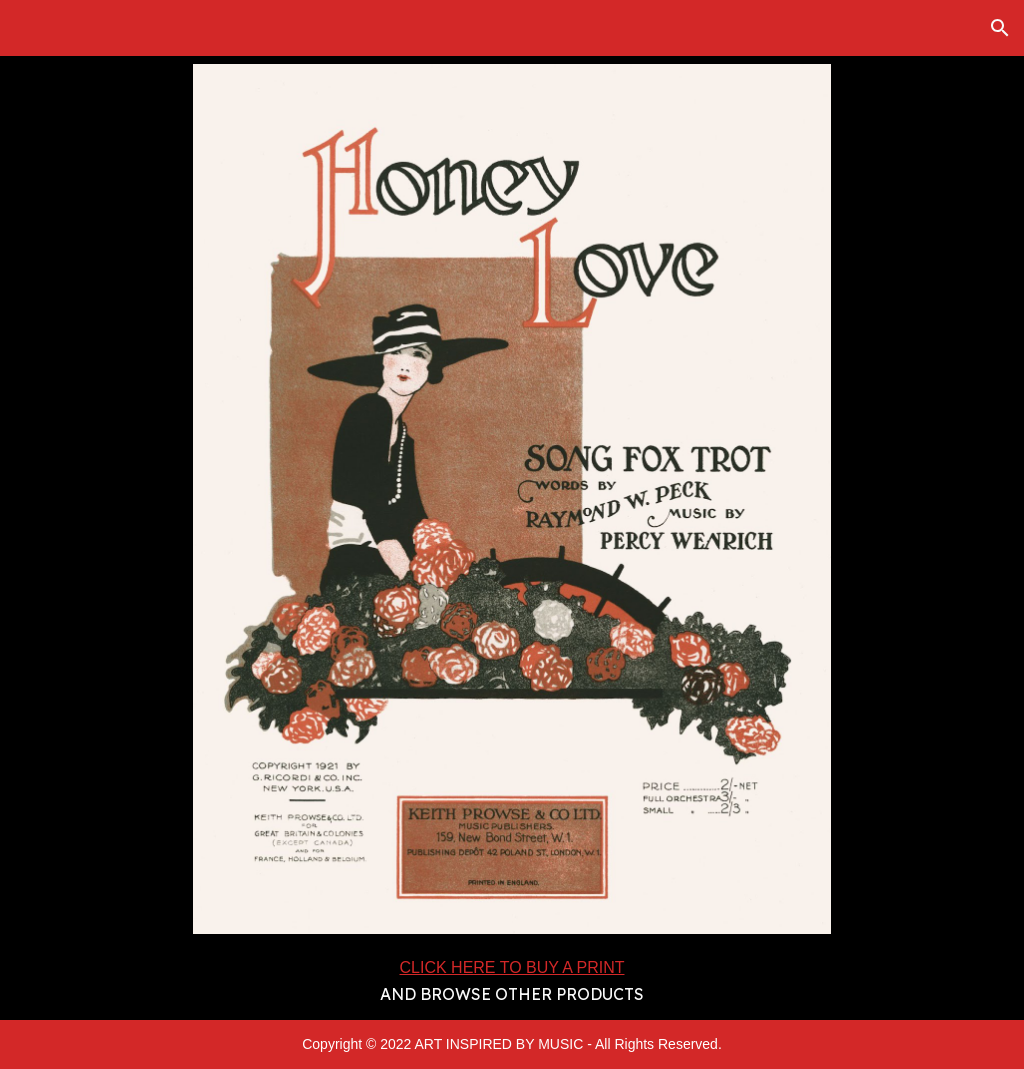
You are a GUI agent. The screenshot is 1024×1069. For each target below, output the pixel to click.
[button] (1000, 28)
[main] (512, 981)
